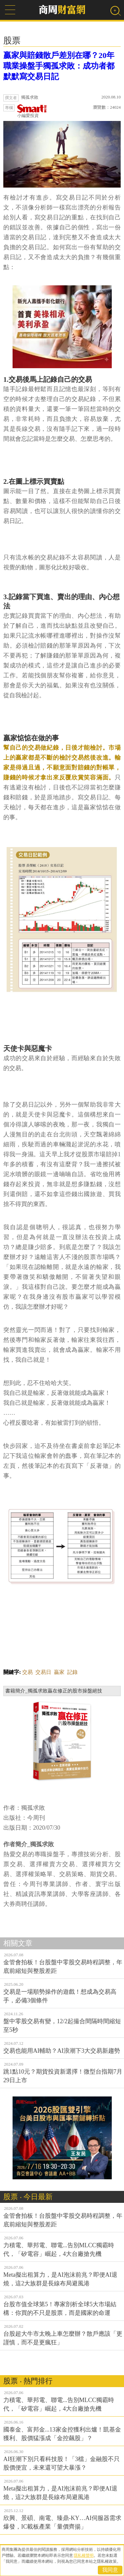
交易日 (43, 1672)
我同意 (110, 2570)
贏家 (59, 1672)
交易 (27, 1672)
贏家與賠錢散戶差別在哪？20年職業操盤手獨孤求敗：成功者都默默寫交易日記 (58, 66)
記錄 (72, 1672)
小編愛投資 (32, 111)
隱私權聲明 (84, 2555)
